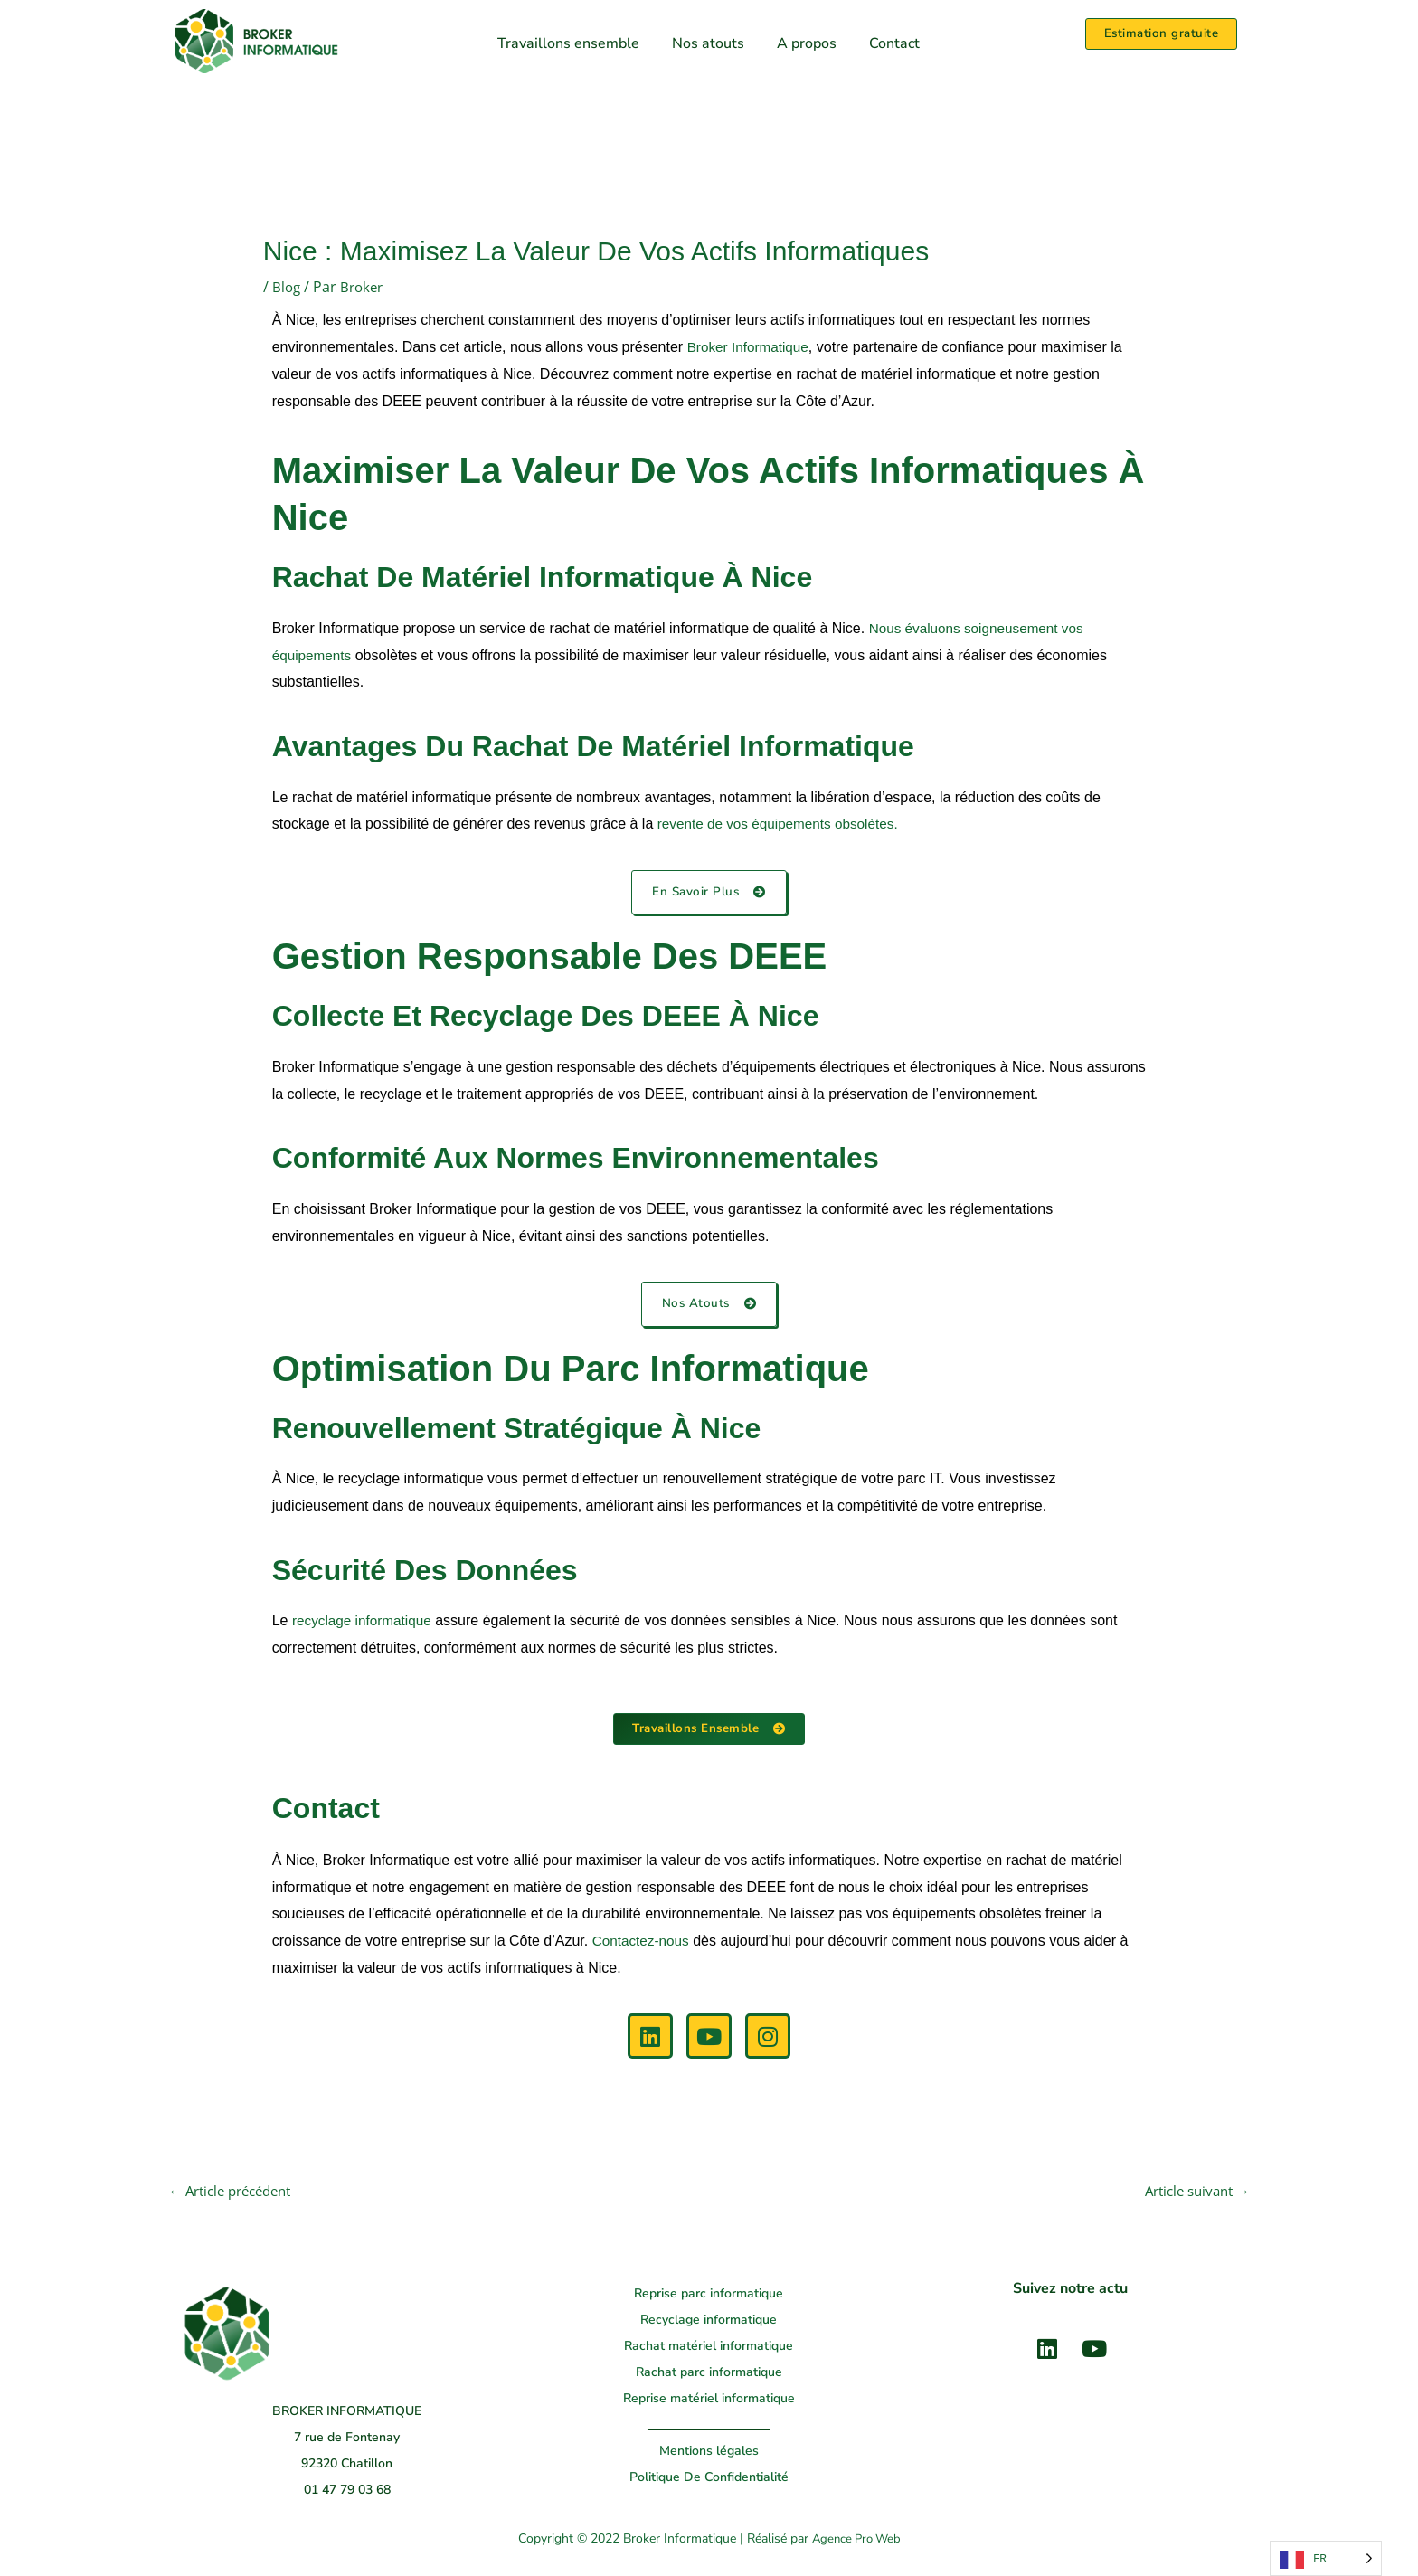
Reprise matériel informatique (709, 2401)
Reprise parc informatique (708, 2296)
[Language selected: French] (1326, 2558)
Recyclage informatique (708, 2322)
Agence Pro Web (855, 2542)
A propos (807, 43)
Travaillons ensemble (568, 43)
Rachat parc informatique (709, 2374)
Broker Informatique (751, 347)
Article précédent (236, 2193)
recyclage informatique (365, 1622)
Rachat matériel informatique (708, 2348)
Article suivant (1192, 2193)
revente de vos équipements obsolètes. (783, 823)
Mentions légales (709, 2453)
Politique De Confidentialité (709, 2479)
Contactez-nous (643, 1942)
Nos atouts (708, 43)
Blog (287, 287)
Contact (894, 43)
